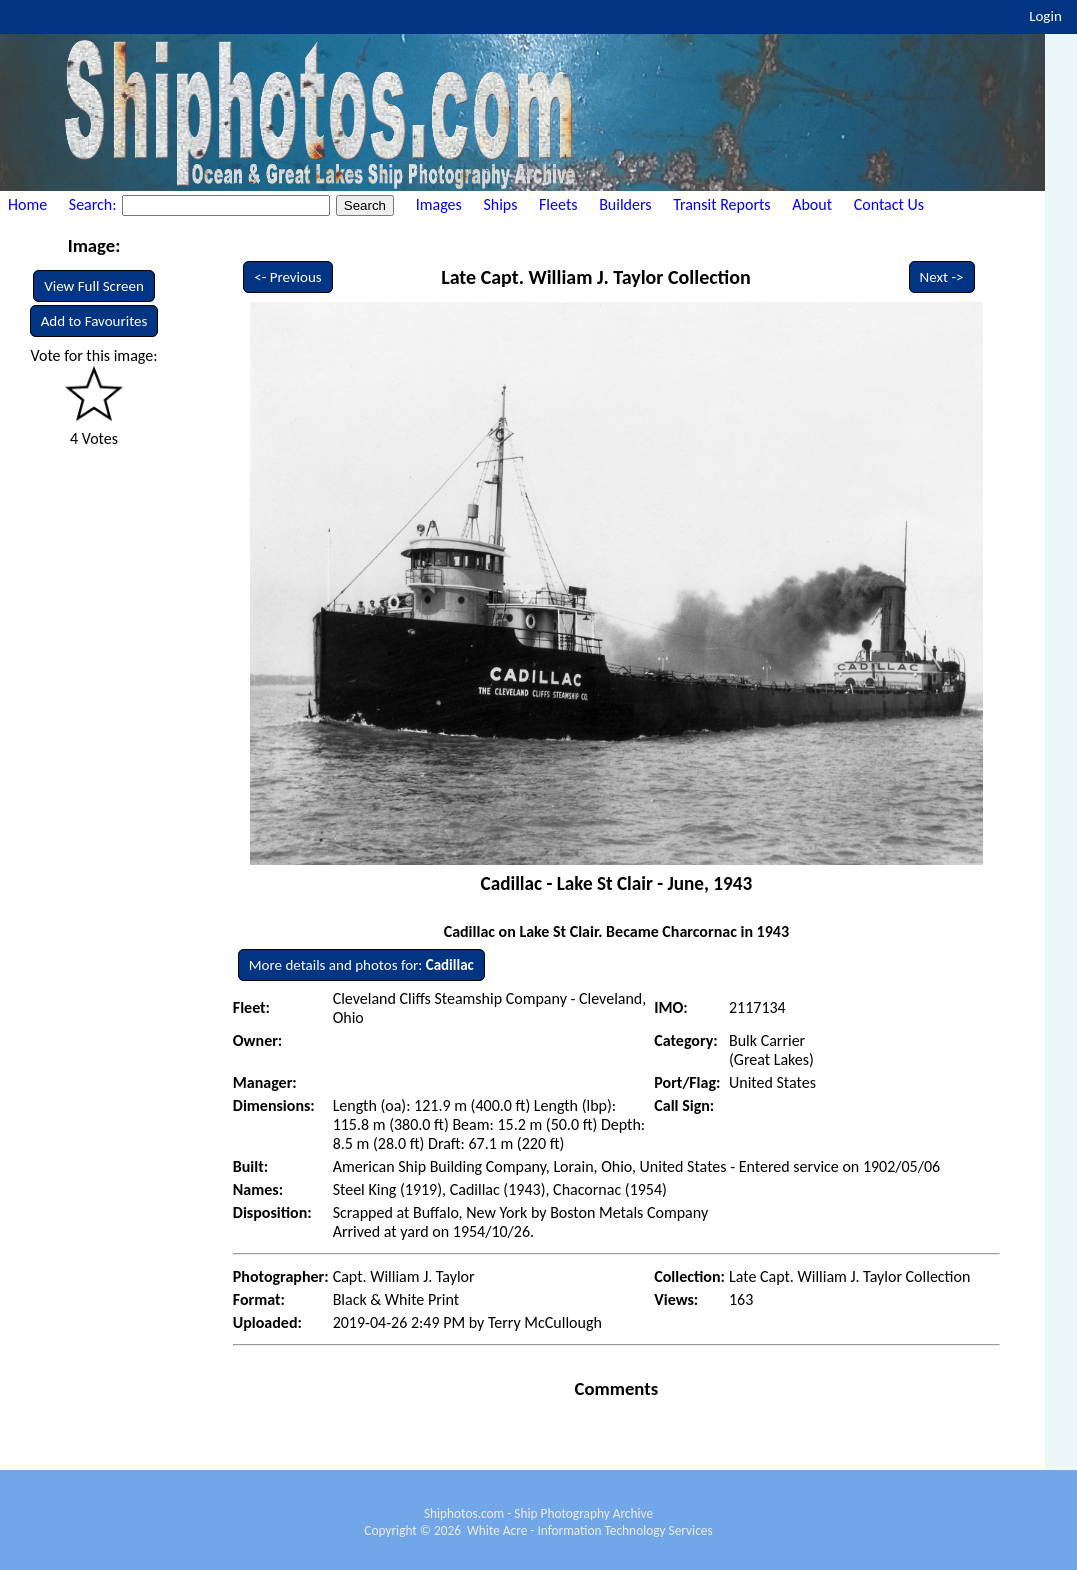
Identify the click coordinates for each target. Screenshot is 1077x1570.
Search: (94, 204)
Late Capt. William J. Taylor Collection (596, 277)
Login (1045, 16)
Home (27, 204)
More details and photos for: (361, 965)
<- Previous (288, 277)
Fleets (558, 204)
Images (439, 204)
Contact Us (889, 204)
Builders (625, 204)
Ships (500, 204)
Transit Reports (721, 204)
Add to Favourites (94, 321)
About (812, 204)
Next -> (942, 277)
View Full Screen (94, 286)
